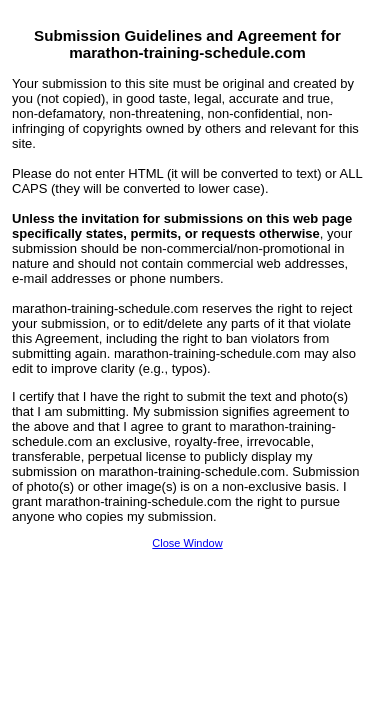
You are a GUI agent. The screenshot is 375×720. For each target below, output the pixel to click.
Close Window (187, 543)
